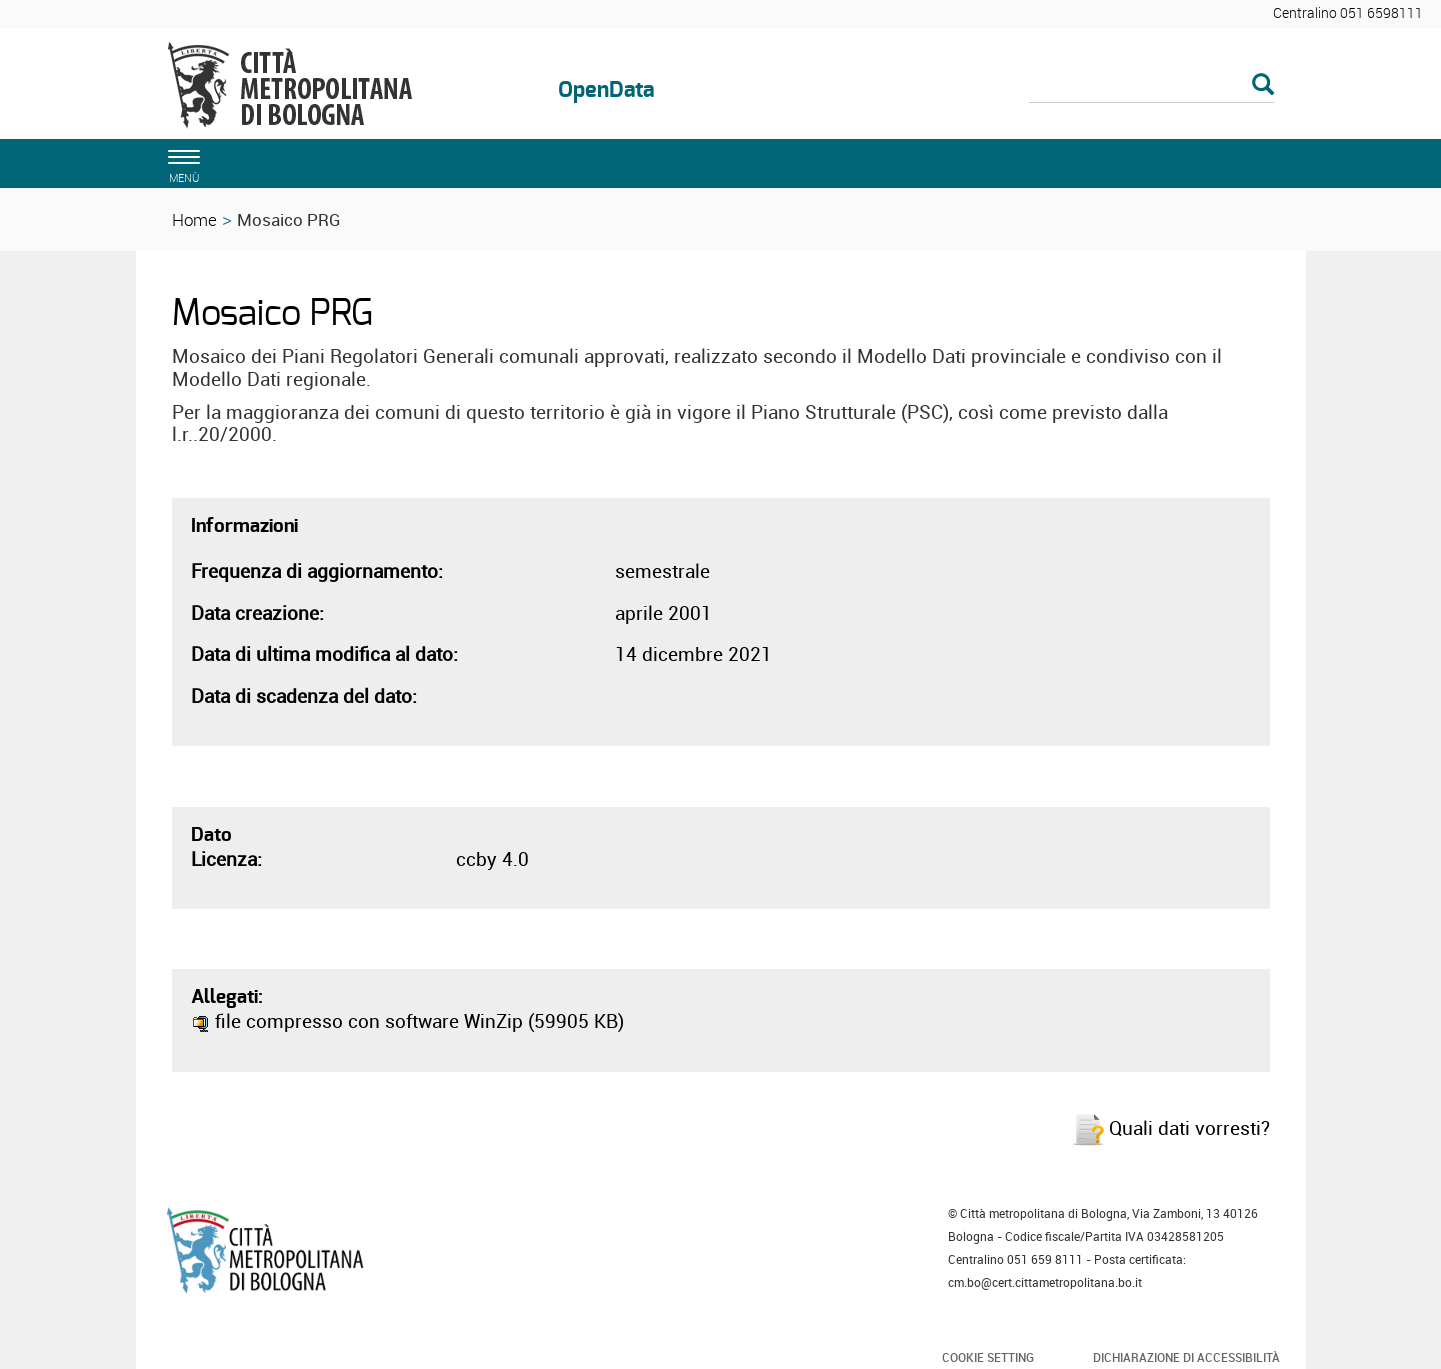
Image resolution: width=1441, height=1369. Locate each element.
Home (194, 219)
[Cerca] (1151, 86)
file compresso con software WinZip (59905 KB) (407, 1021)
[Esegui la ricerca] (1263, 85)
